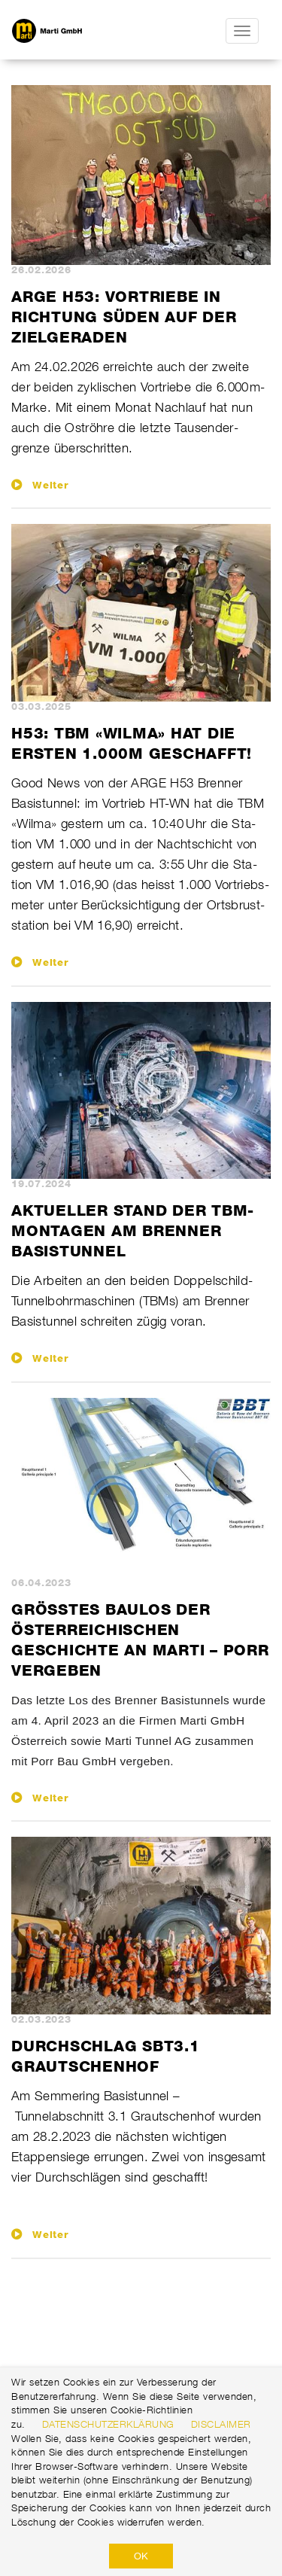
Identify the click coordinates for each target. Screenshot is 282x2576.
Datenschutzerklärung (108, 2424)
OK (141, 2556)
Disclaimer (221, 2424)
